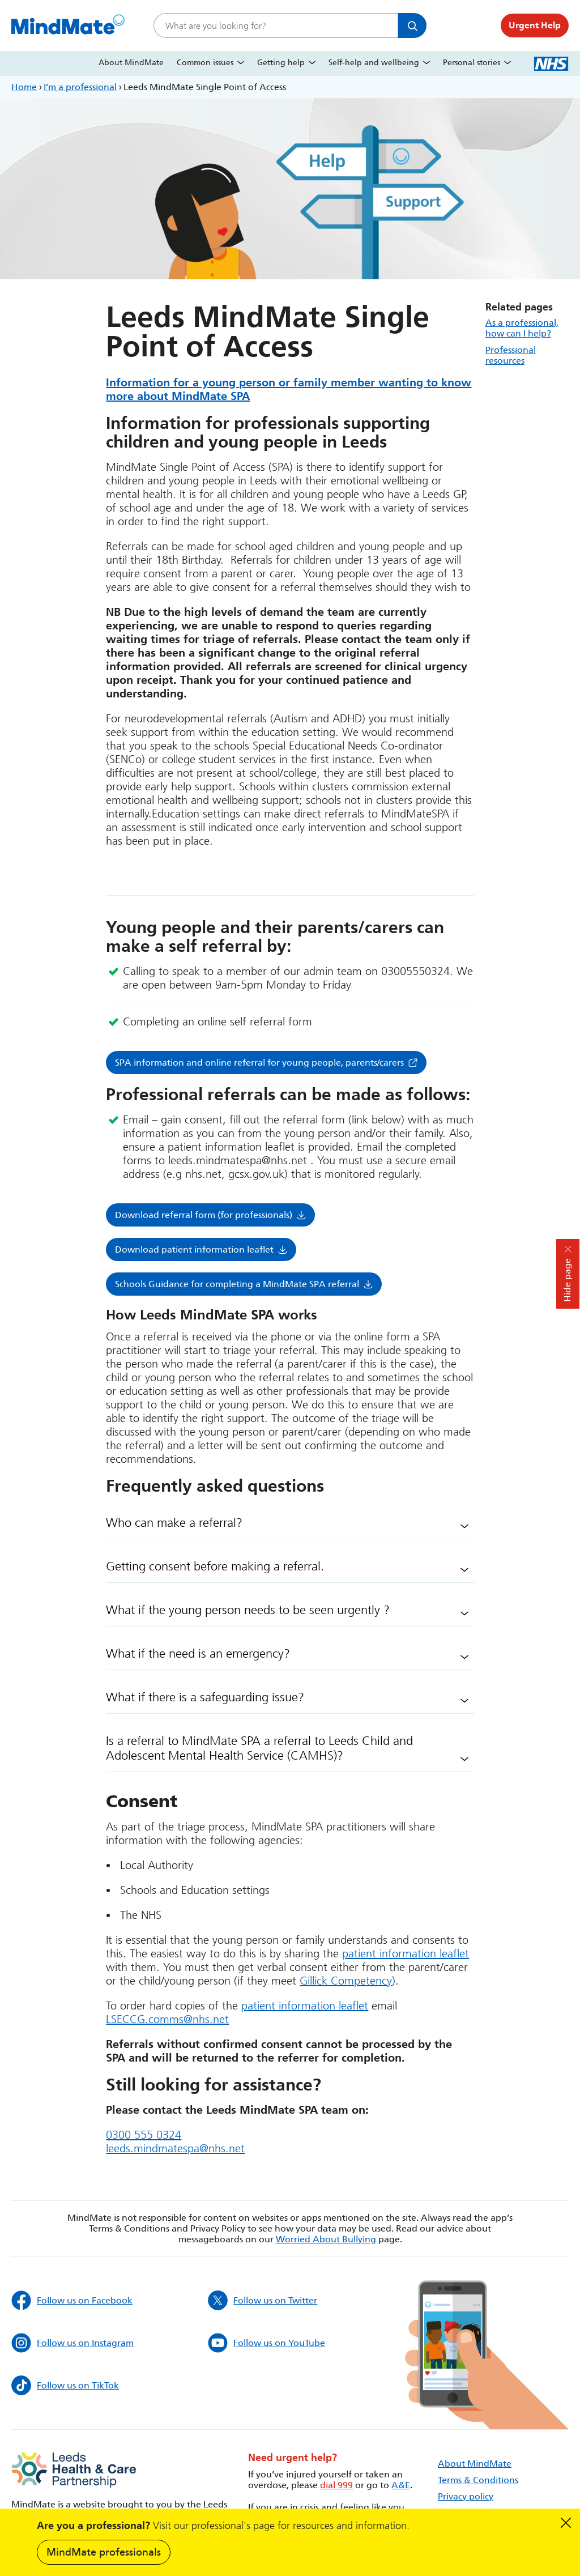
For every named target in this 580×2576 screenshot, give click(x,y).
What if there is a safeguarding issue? (205, 1697)
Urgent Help (535, 25)
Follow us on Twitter (262, 2300)
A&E (400, 2485)
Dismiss (566, 2523)
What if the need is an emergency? (198, 1653)
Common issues (205, 62)
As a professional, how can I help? (521, 328)
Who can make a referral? (174, 1522)
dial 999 (336, 2485)
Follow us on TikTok (65, 2385)
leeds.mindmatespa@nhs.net (175, 2148)
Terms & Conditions (478, 2480)
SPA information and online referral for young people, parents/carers (259, 1062)
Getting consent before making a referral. (215, 1566)
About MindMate (131, 62)
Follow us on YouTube (266, 2343)
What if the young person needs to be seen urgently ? (248, 1610)
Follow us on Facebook (72, 2300)
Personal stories (471, 62)
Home (24, 87)
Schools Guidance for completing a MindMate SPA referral (237, 1284)
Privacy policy (465, 2496)
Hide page (567, 1280)
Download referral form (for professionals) (203, 1215)
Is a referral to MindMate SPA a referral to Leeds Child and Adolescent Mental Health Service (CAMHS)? (259, 1748)
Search (412, 25)
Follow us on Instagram (72, 2343)
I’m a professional (80, 87)
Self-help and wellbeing (374, 62)
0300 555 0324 (143, 2134)
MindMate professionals (103, 2552)
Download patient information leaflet (194, 1249)
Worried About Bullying (326, 2239)
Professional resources (510, 355)
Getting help (281, 62)
